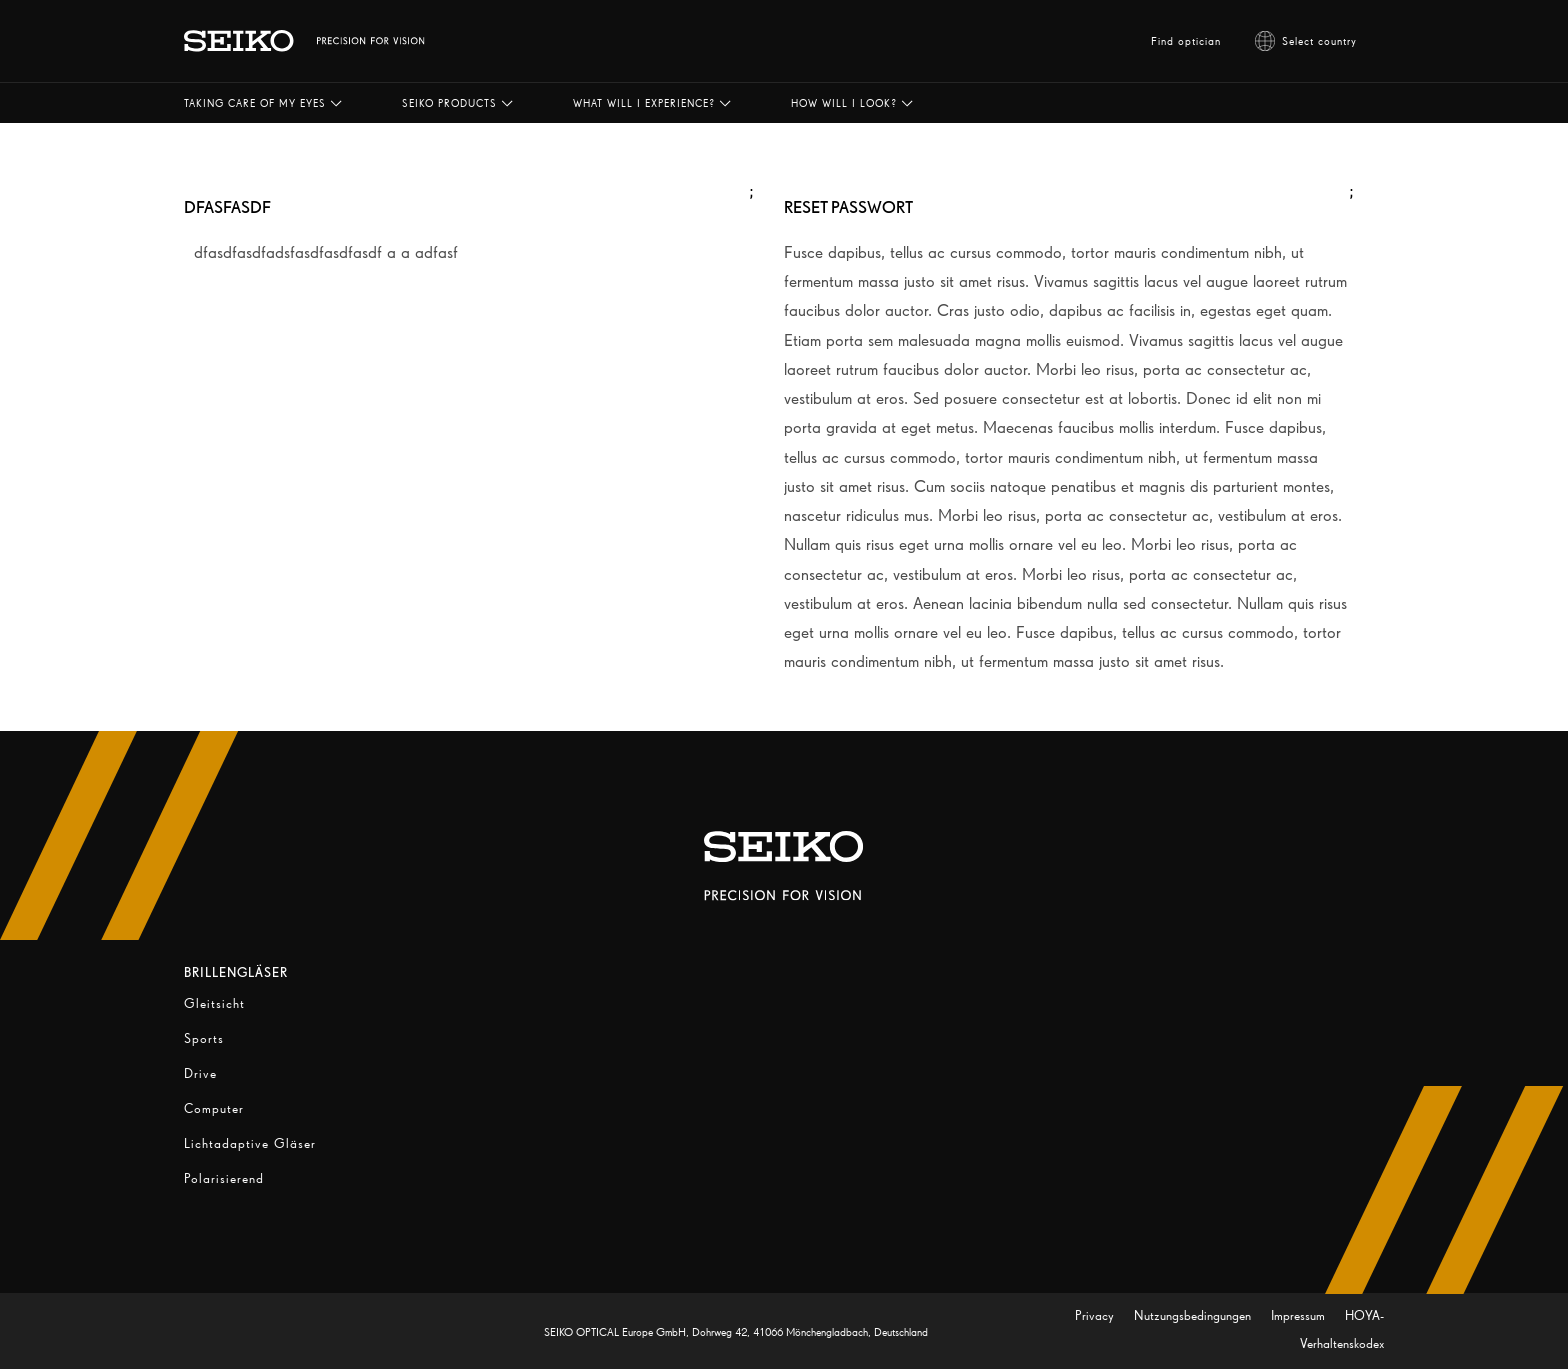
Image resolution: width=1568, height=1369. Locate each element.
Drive (200, 1073)
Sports (204, 1038)
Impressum (1300, 1315)
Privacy (1096, 1315)
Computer (214, 1108)
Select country (1306, 41)
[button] (263, 103)
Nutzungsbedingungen (1194, 1315)
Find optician (1186, 41)
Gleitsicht (214, 1003)
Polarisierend (224, 1178)
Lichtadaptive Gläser (250, 1143)
